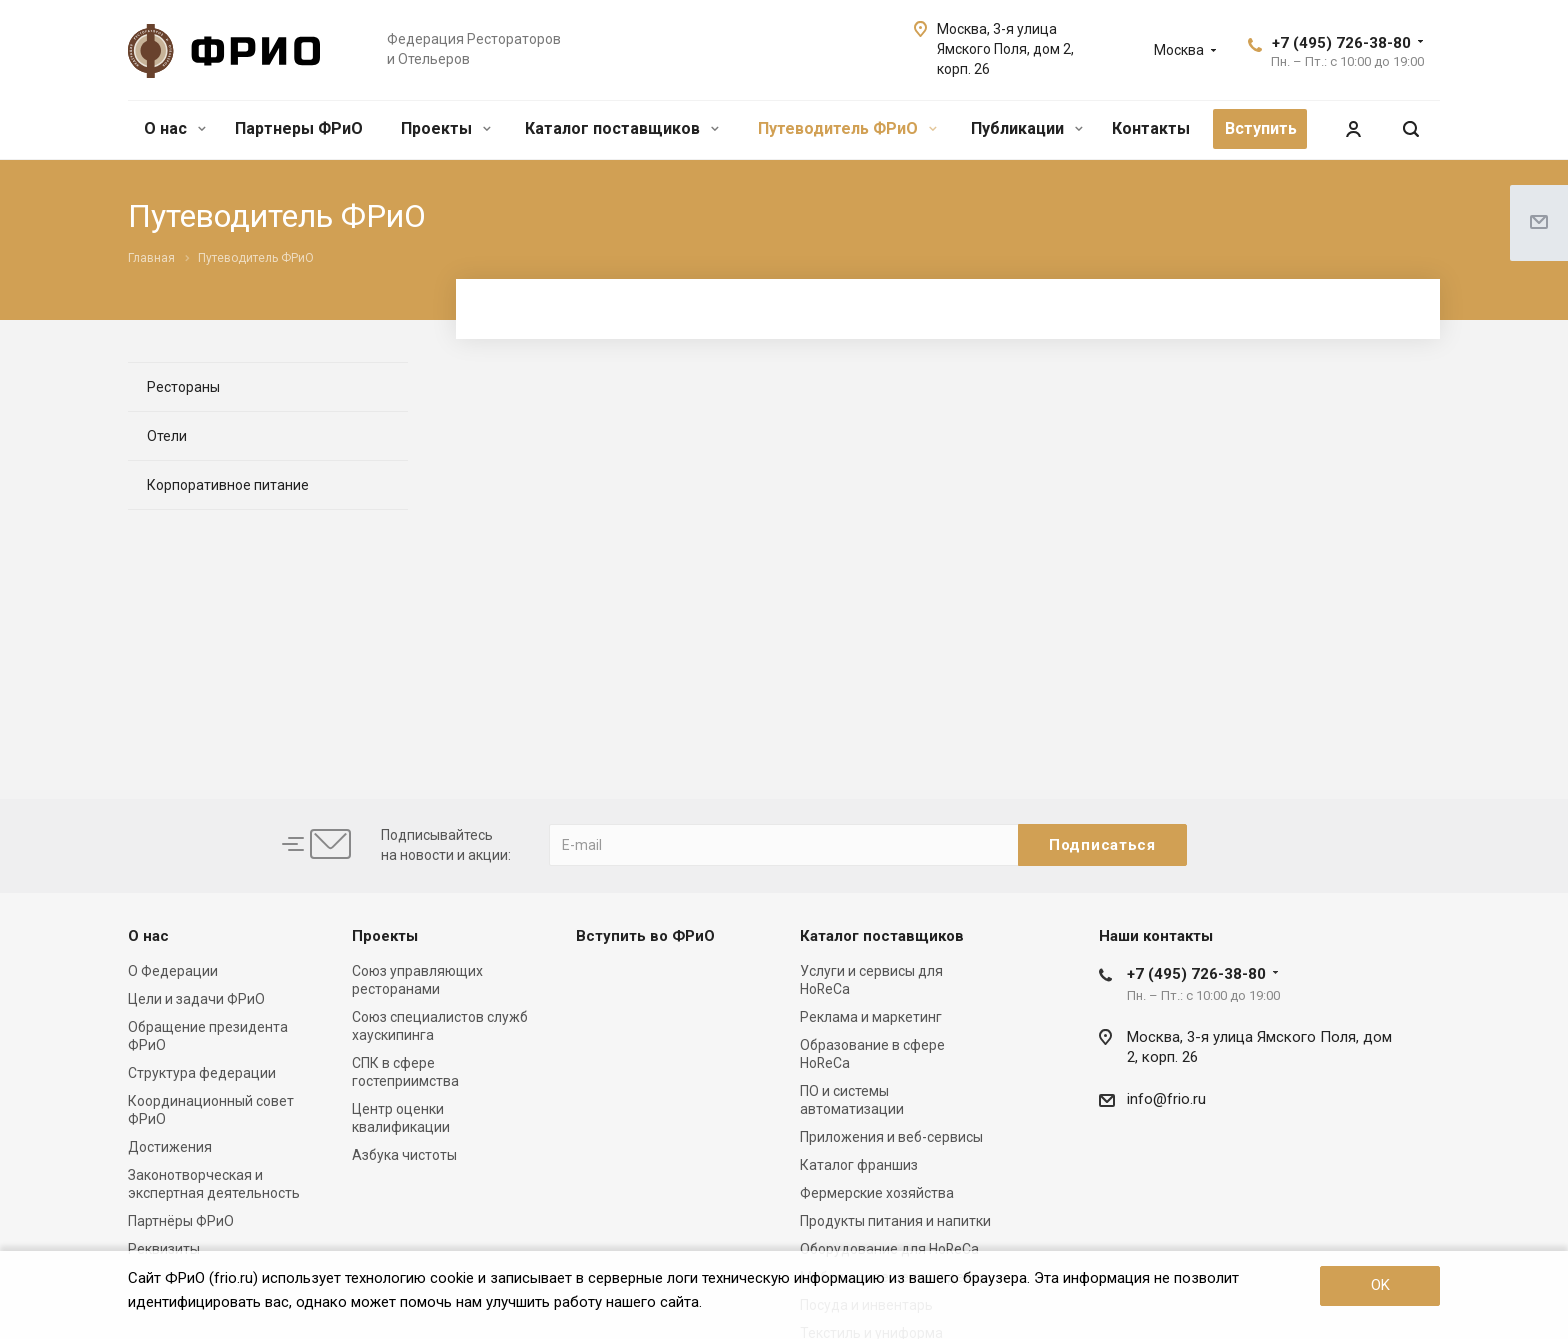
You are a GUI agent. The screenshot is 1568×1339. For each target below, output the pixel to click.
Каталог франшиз (859, 1165)
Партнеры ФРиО (299, 128)
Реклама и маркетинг (871, 1017)
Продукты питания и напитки (895, 1221)
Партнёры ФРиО (181, 1221)
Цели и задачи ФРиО (196, 999)
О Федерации (173, 971)
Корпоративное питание (228, 485)
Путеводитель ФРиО (847, 128)
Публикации (1027, 128)
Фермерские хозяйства (877, 1193)
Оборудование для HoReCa (889, 1249)
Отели (167, 436)
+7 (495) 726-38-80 (1341, 43)
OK (1380, 1285)
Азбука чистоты (404, 1155)
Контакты (1151, 128)
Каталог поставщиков (622, 128)
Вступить (1261, 128)
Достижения (170, 1147)
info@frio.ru (1166, 1099)
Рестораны (183, 387)
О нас (175, 128)
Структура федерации (202, 1073)
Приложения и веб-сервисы (891, 1137)
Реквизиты (164, 1249)
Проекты (446, 128)
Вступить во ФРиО (645, 936)
